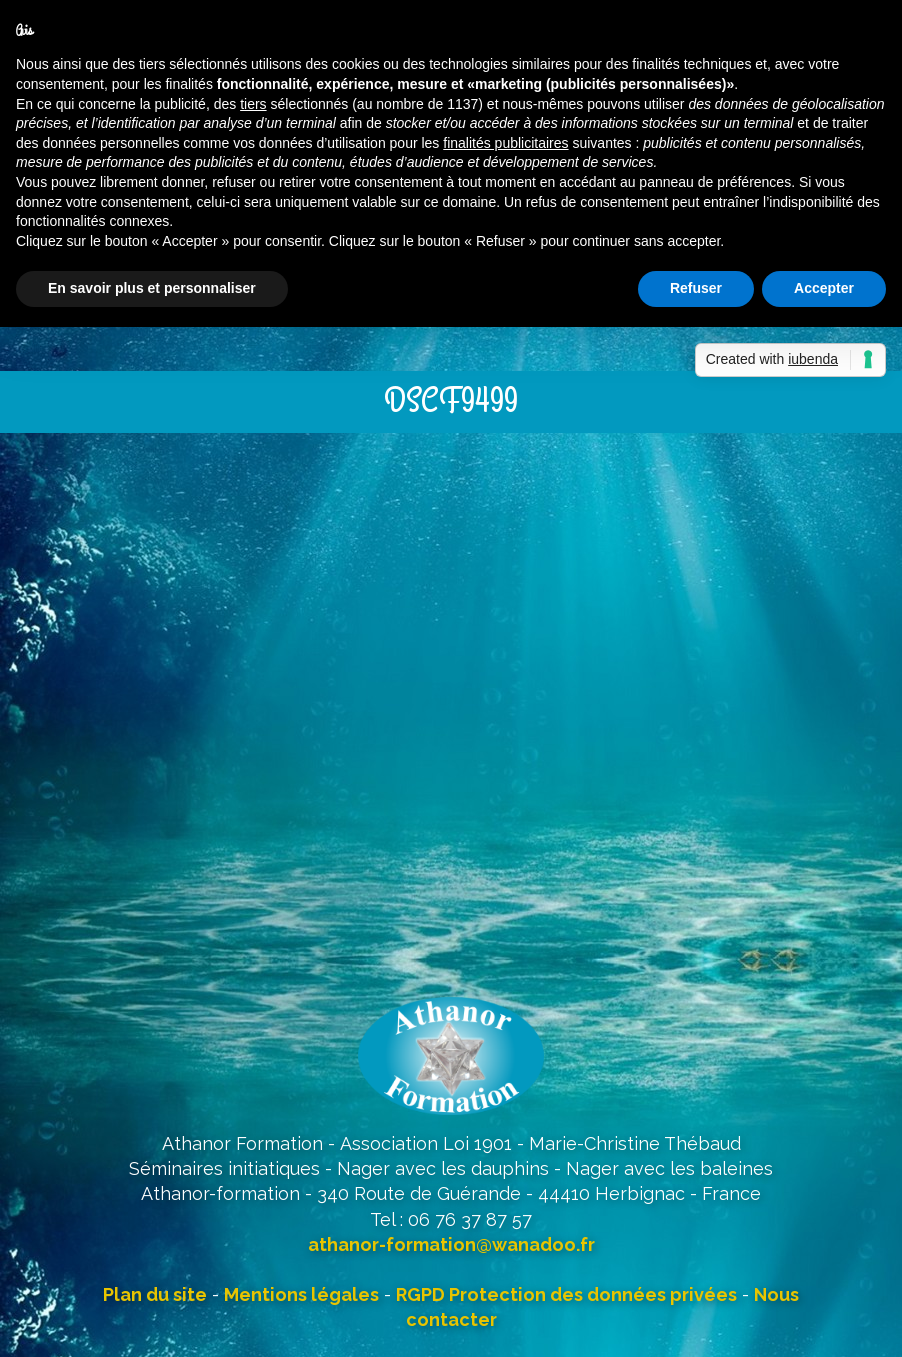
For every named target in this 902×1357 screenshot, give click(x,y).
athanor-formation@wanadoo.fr (451, 1244)
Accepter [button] (824, 288)
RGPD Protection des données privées (566, 1294)
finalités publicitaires (505, 143)
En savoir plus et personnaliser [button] (152, 288)
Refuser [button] (696, 288)
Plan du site (155, 1294)
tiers (253, 104)
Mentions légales (301, 1294)
